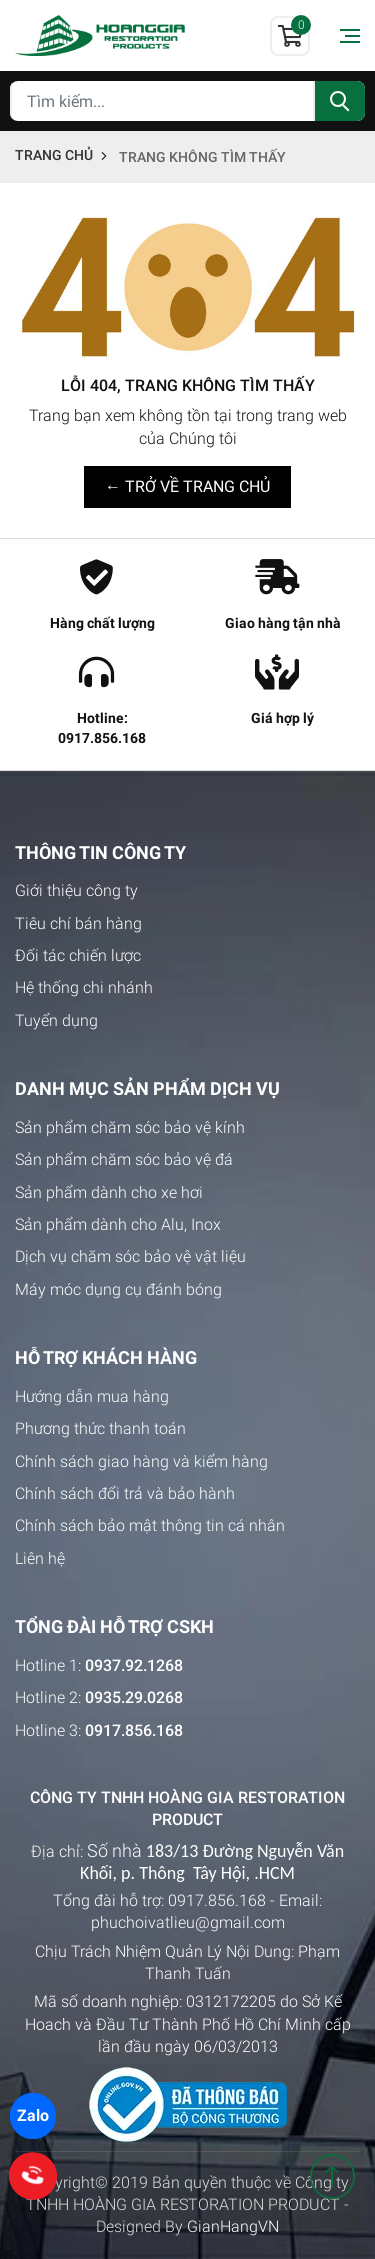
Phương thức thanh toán (100, 1428)
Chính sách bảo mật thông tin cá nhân (150, 1525)
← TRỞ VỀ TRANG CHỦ (187, 486)
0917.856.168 (217, 1900)
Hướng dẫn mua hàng (92, 1396)
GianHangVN (233, 2226)
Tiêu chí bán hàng (78, 923)
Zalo (33, 2115)
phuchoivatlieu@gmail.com (188, 1922)
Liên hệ (40, 1558)
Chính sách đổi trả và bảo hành (125, 1493)
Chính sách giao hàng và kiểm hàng (141, 1461)
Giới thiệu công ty (76, 890)
